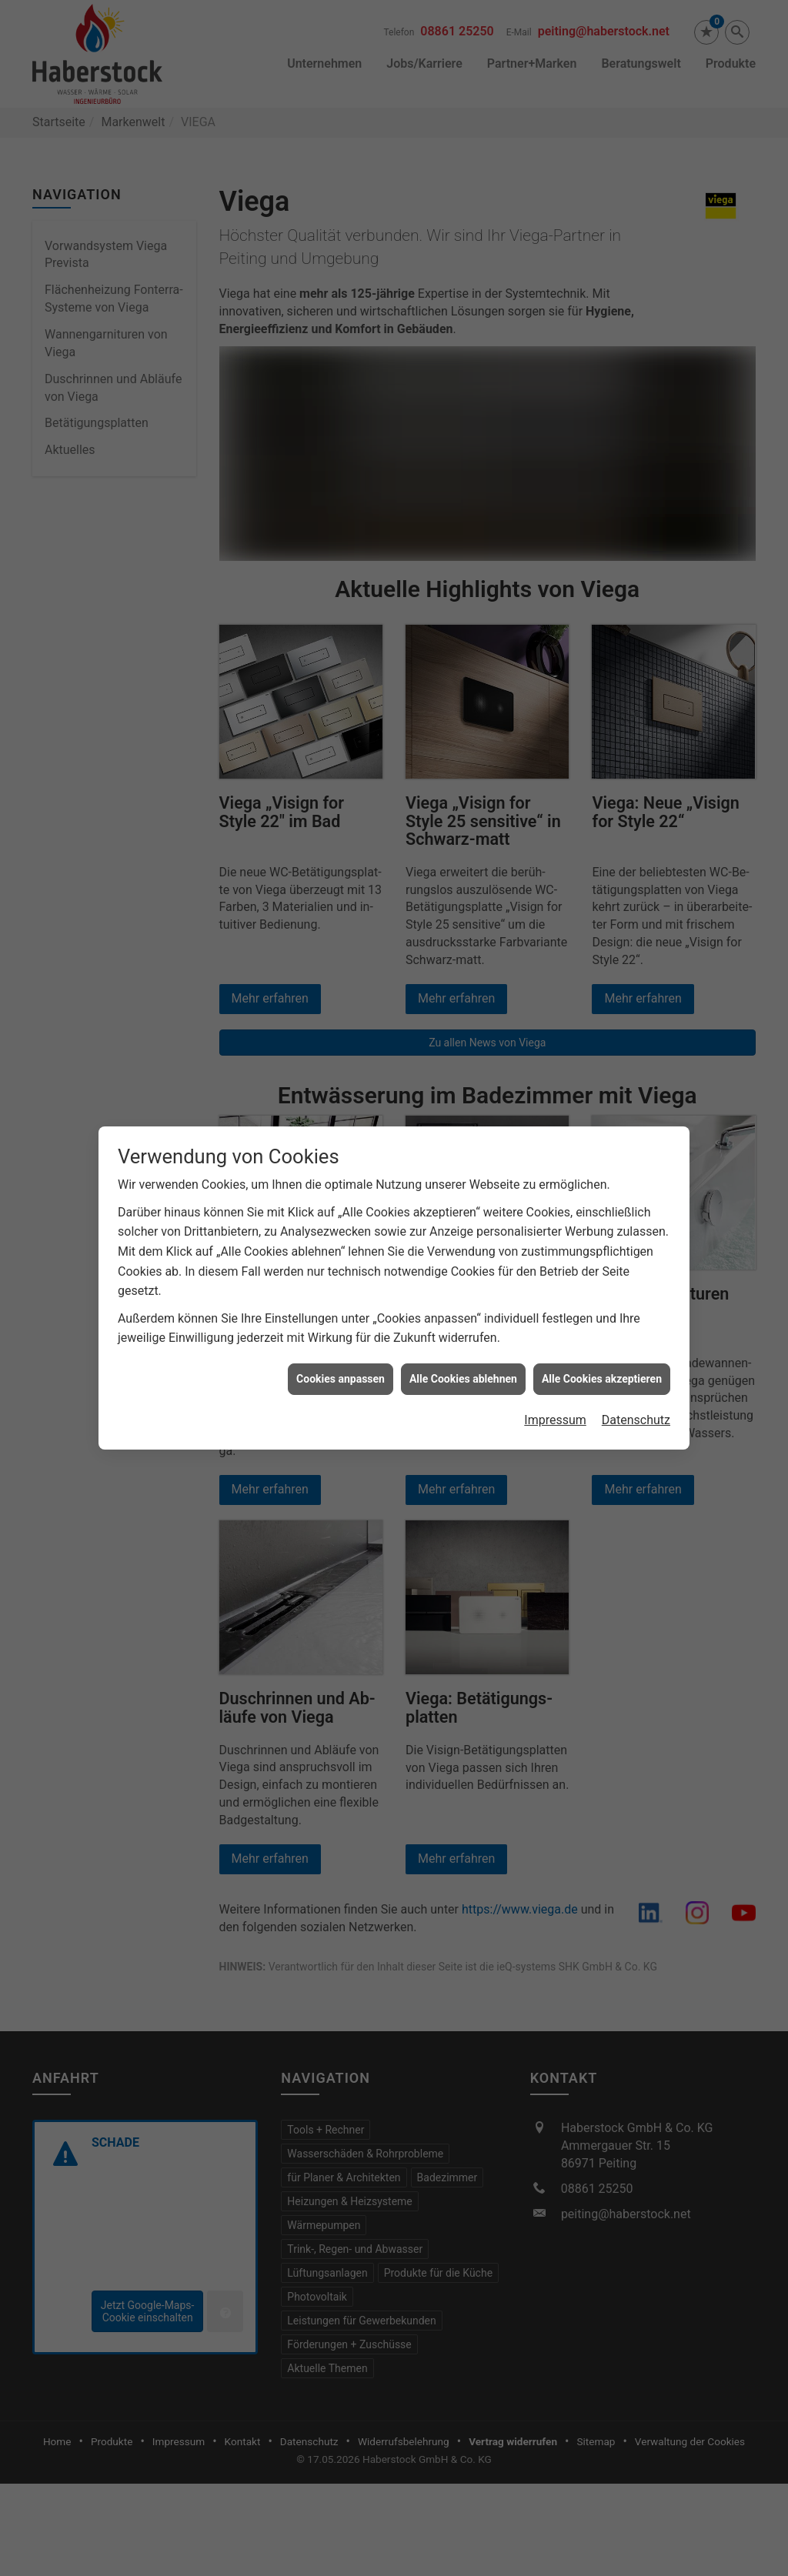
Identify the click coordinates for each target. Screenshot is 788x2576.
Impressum (555, 1344)
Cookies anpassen (340, 1302)
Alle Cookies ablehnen (463, 1302)
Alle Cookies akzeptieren (602, 1302)
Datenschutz (636, 1344)
